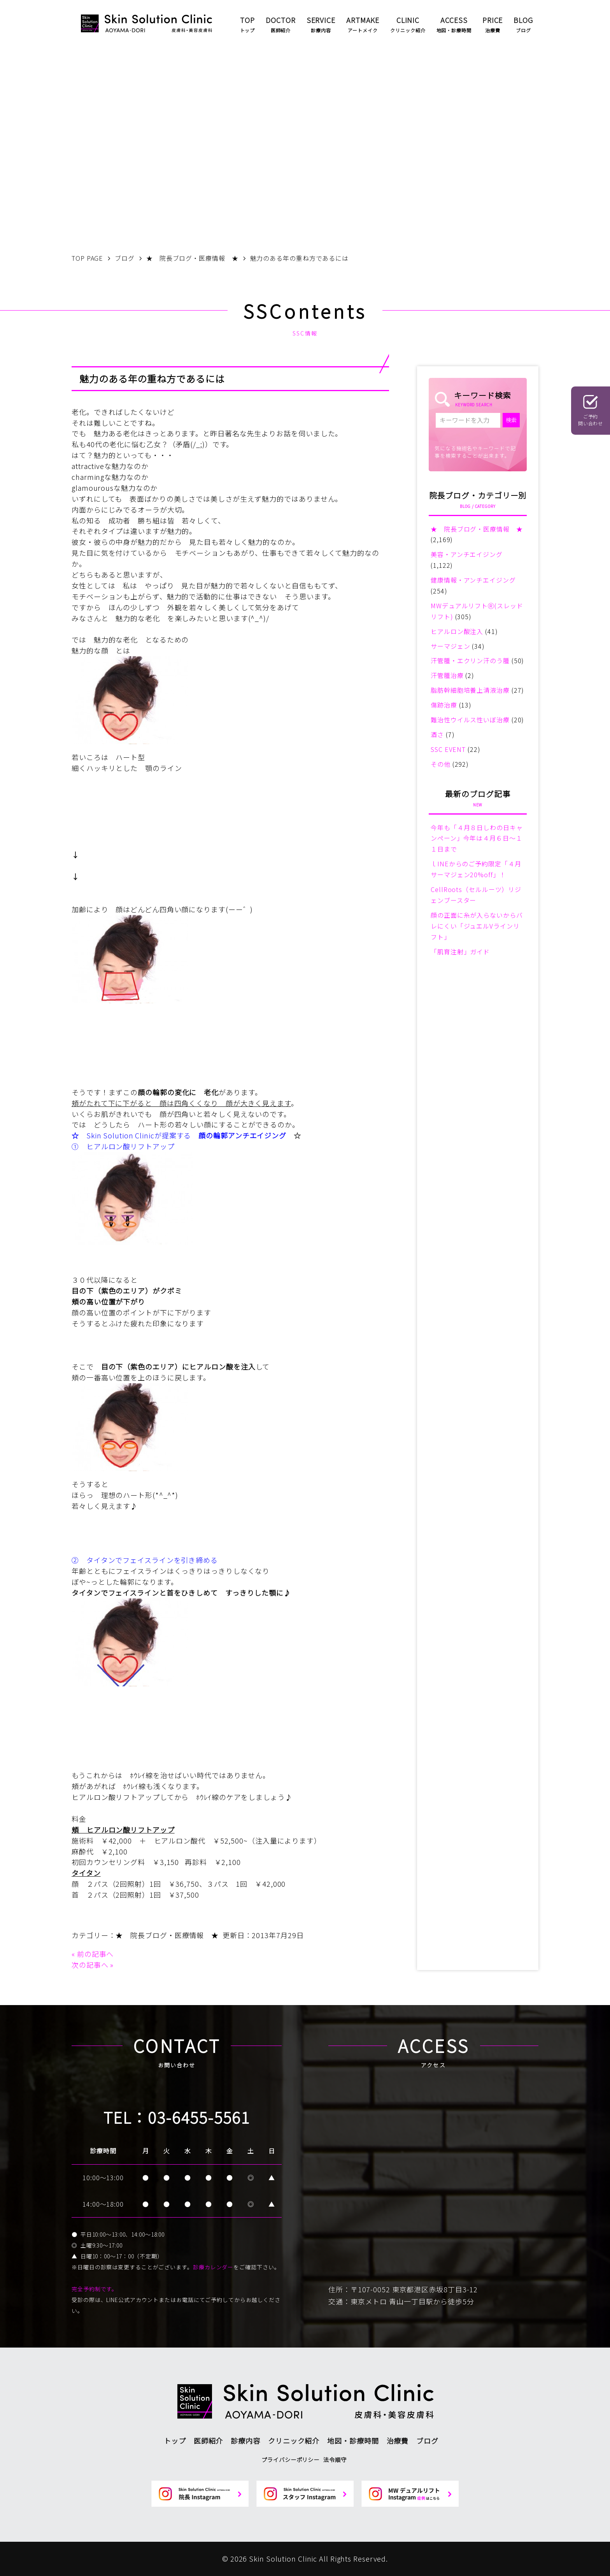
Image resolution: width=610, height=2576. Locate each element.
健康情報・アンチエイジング (473, 580)
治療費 (398, 2441)
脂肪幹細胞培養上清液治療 (470, 690)
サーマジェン (450, 646)
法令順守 (335, 2459)
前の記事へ (95, 1954)
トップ (175, 2441)
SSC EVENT (448, 749)
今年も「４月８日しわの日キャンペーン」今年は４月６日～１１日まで (477, 838)
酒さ (437, 734)
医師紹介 (208, 2441)
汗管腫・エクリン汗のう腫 (470, 660)
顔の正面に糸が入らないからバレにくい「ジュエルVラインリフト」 (477, 925)
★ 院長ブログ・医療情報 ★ (167, 1935)
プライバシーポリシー (290, 2459)
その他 (440, 764)
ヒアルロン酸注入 (457, 631)
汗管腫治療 (447, 675)
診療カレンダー (213, 2267)
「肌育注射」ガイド (460, 951)
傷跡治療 (444, 704)
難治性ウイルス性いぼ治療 (470, 719)
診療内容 (245, 2441)
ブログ (427, 2441)
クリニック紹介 (293, 2441)
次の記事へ (90, 1965)
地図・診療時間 (353, 2441)
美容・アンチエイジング (467, 554)
